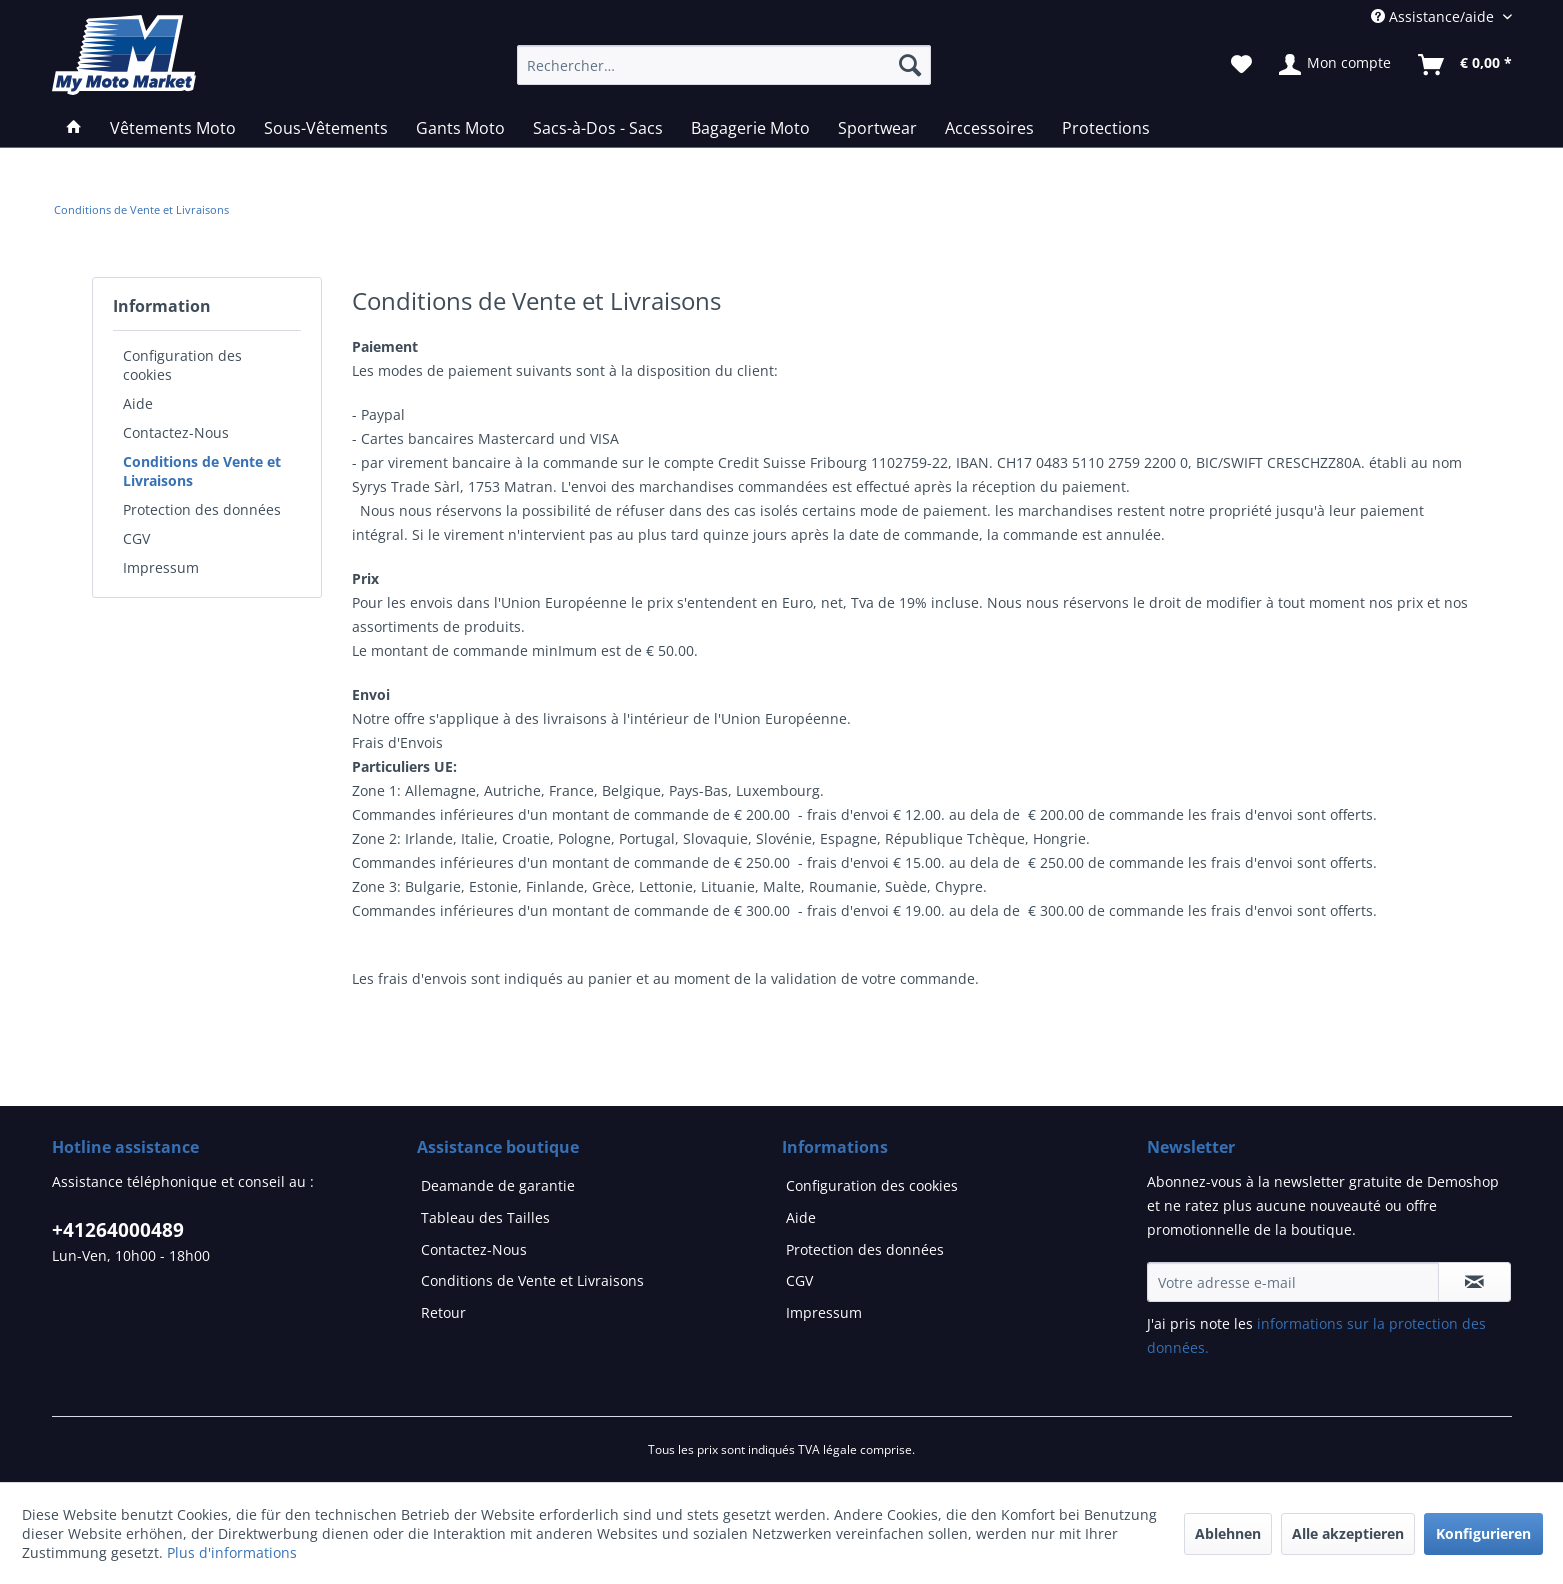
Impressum (161, 567)
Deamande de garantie (498, 1185)
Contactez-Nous (176, 432)
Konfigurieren (1483, 1533)
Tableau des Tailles (485, 1217)
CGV (136, 538)
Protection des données (202, 509)
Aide (138, 403)
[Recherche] (910, 65)
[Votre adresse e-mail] (1293, 1282)
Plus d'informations (232, 1552)
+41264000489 (118, 1230)
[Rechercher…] (724, 65)
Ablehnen (1228, 1533)
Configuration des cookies (182, 365)
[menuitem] (141, 210)
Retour (443, 1312)
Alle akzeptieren (1348, 1533)
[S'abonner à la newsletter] (1474, 1282)
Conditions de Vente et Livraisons (202, 471)
